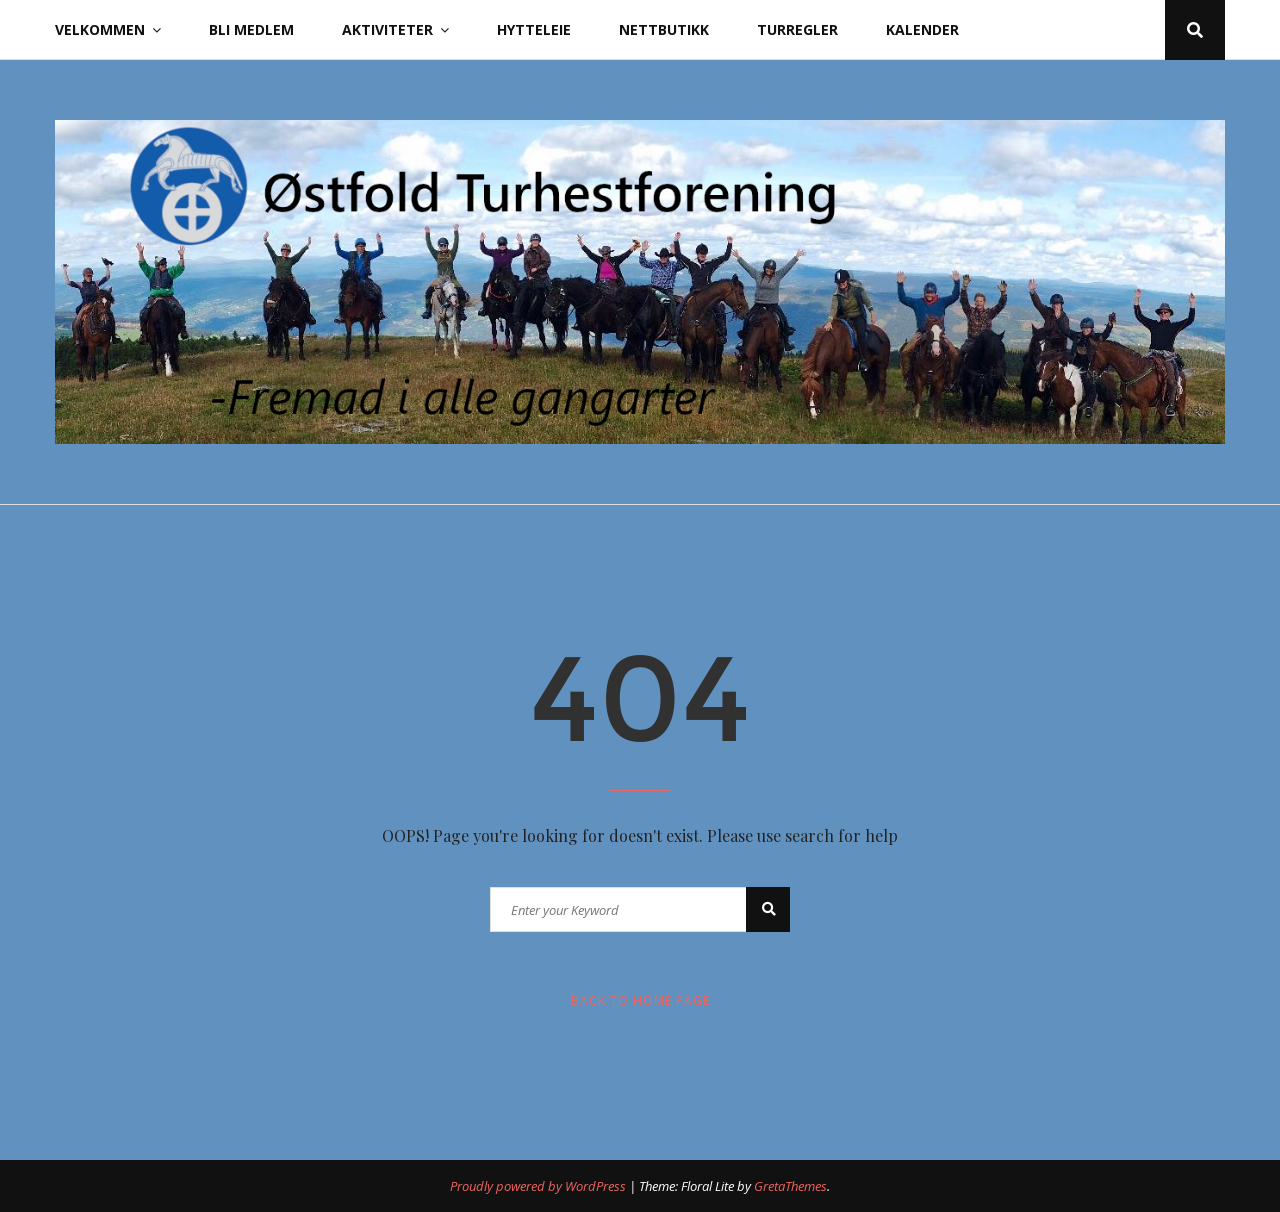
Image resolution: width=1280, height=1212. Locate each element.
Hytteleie (534, 29)
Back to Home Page (640, 1000)
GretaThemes (790, 1186)
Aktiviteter (387, 29)
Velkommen (100, 29)
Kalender (922, 29)
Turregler (797, 29)
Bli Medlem (251, 29)
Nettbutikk (664, 29)
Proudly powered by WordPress (539, 1186)
